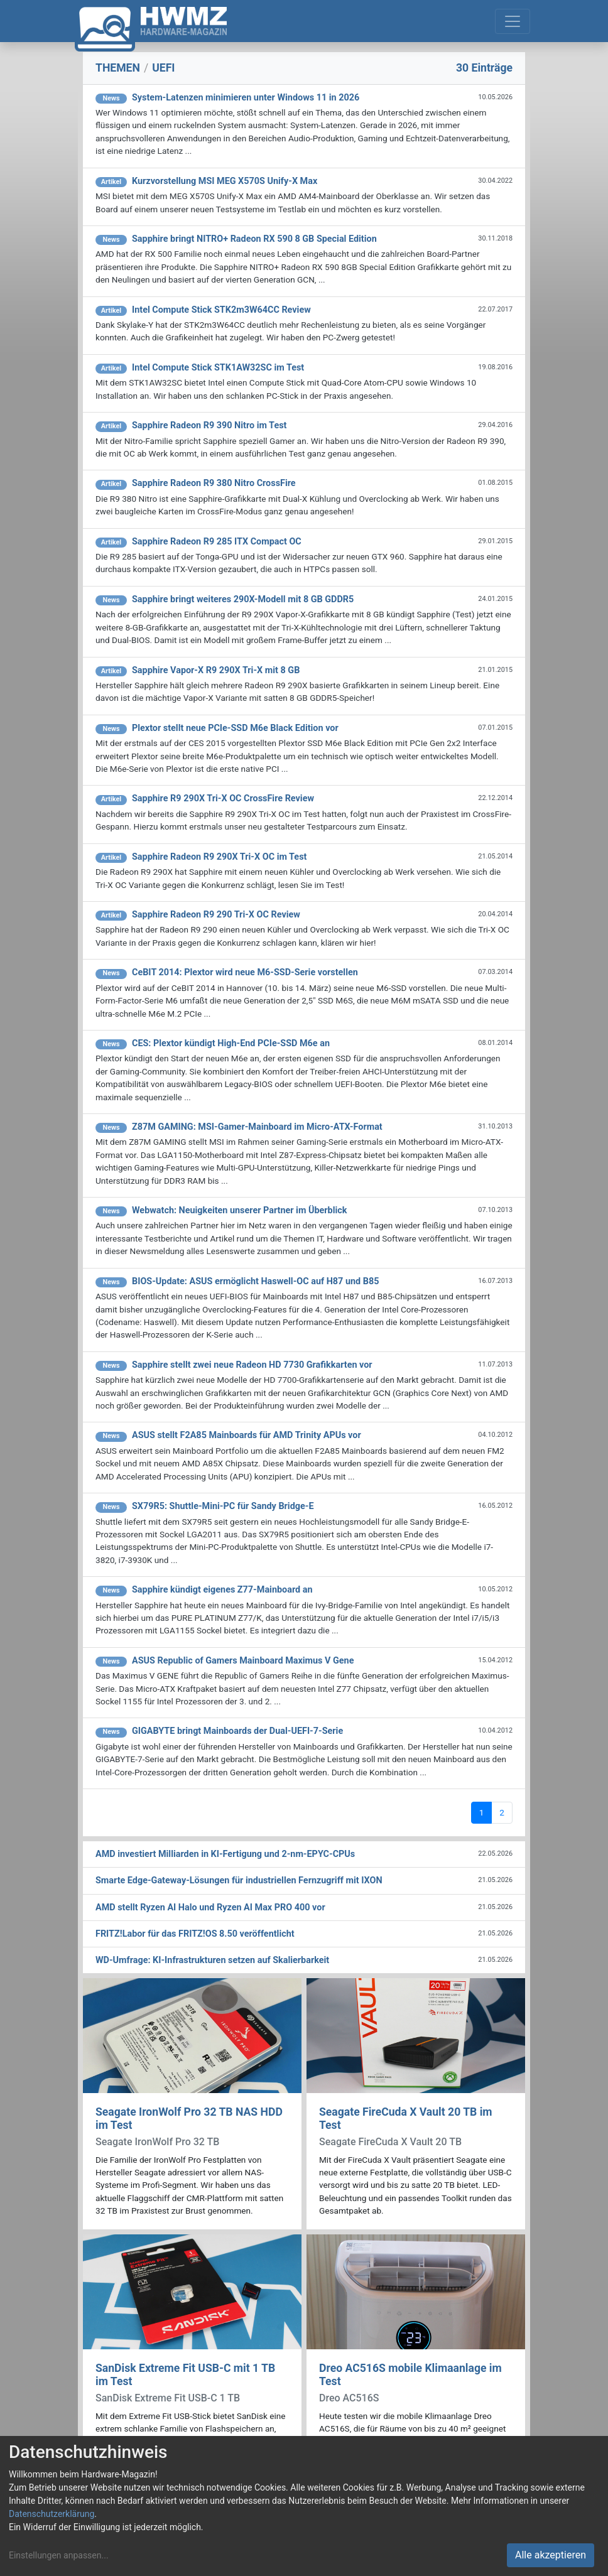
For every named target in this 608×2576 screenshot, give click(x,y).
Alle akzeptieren (550, 2555)
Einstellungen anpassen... (59, 2555)
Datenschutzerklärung (51, 2514)
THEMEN (117, 68)
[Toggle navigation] (512, 21)
